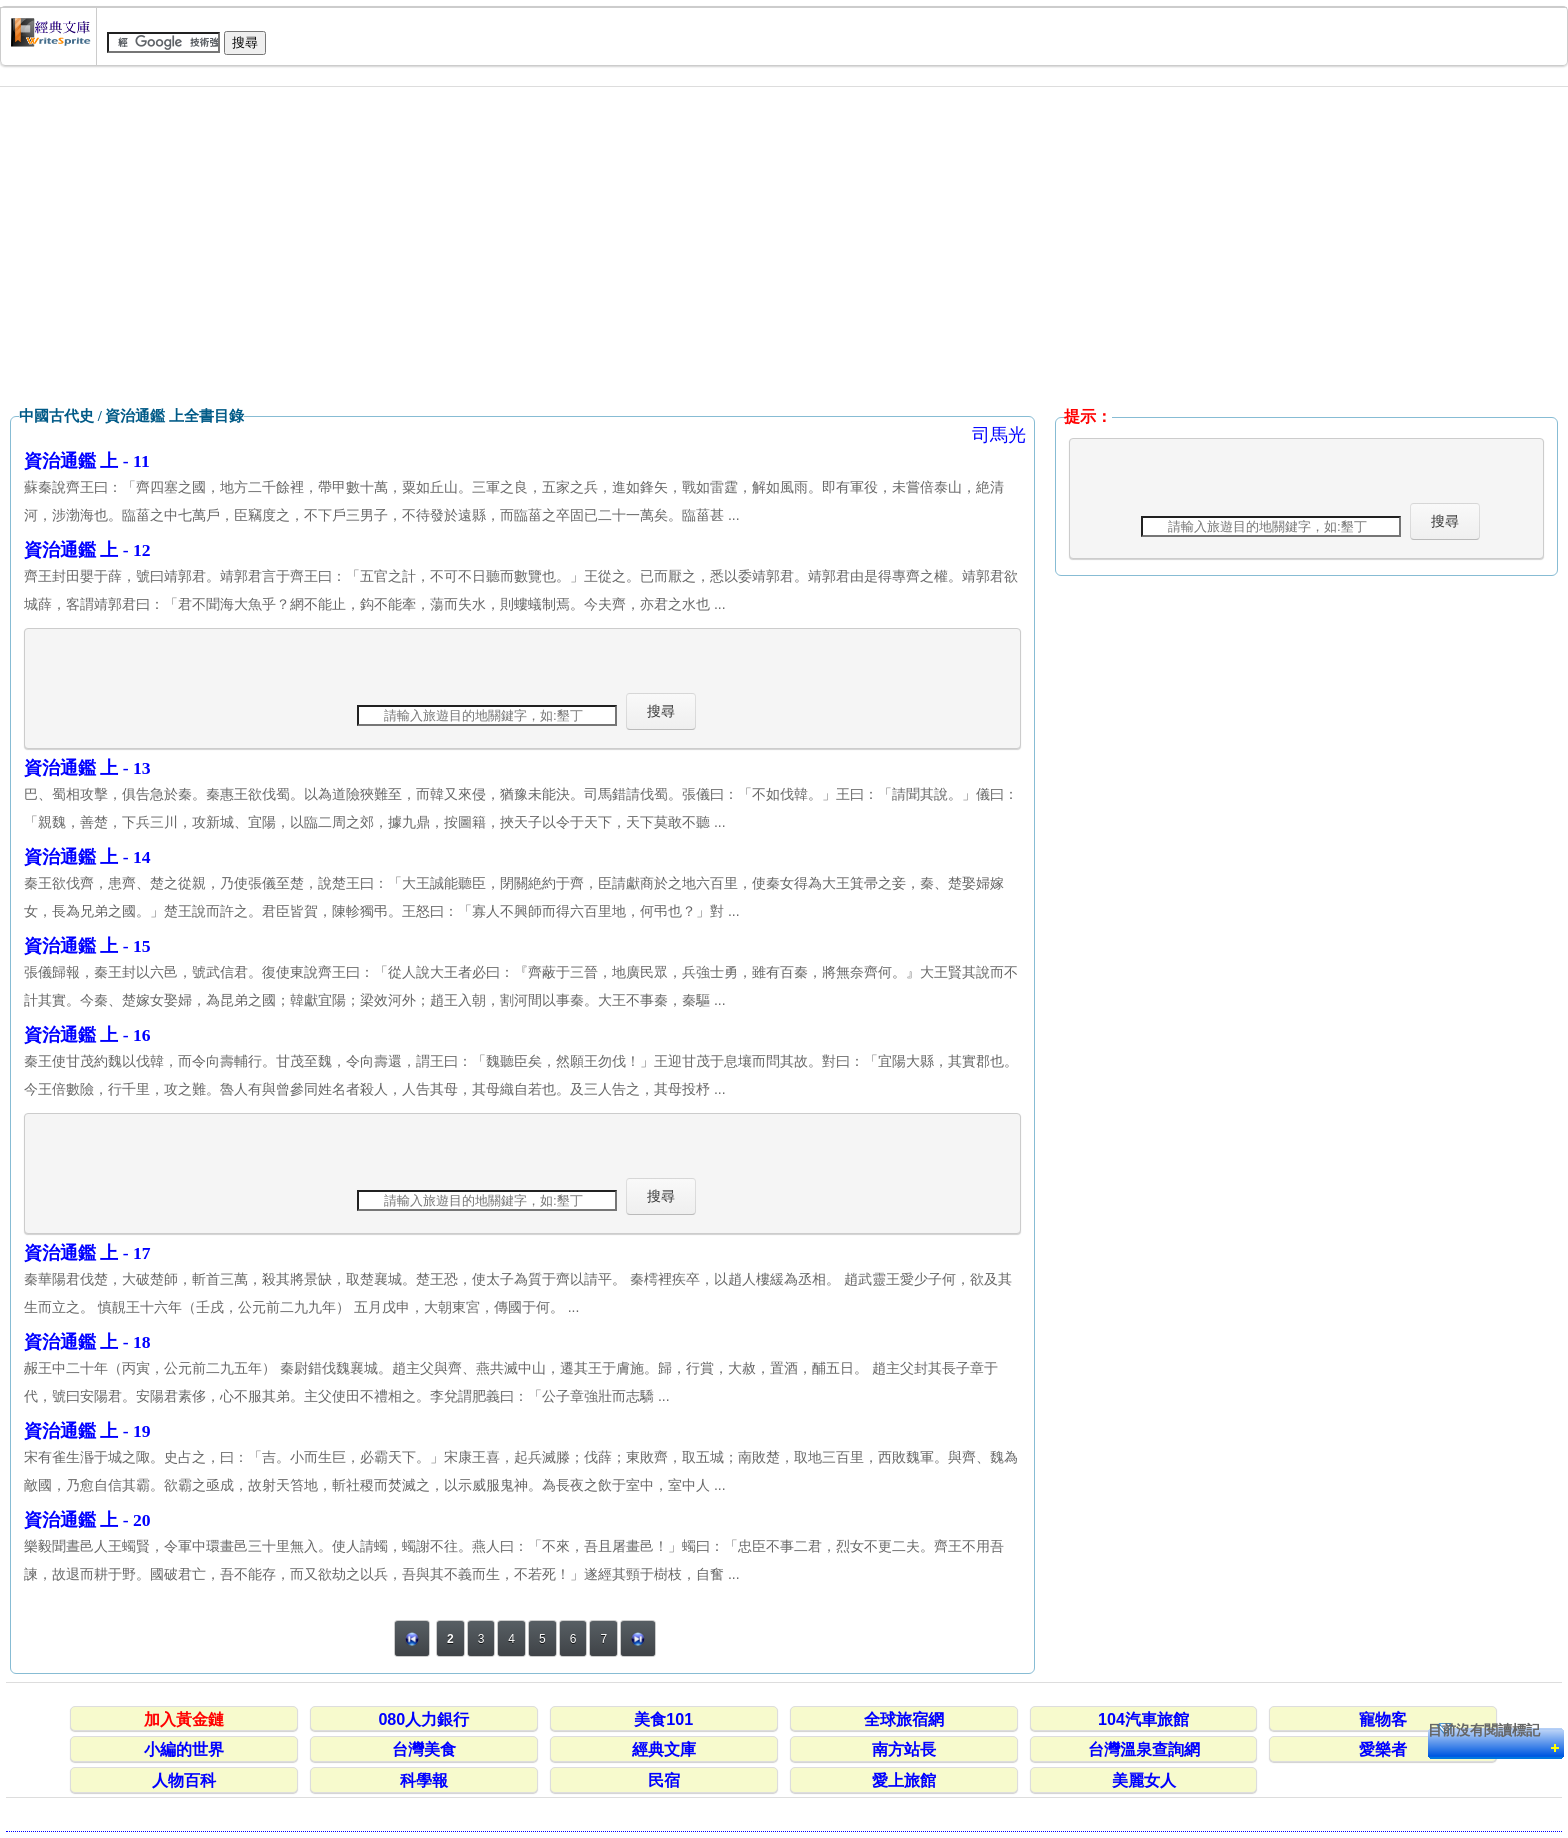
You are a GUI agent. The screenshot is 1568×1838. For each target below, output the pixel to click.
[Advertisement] (784, 247)
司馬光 (999, 435)
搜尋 (661, 711)
